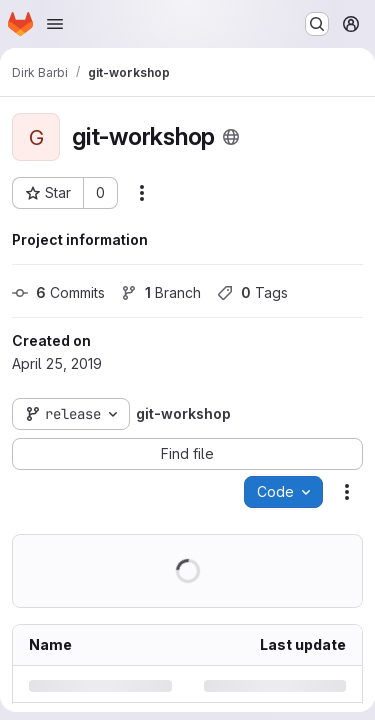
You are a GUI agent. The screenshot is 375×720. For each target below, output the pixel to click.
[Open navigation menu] (55, 24)
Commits (58, 292)
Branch (161, 292)
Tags (252, 292)
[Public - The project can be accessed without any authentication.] (231, 137)
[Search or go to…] (317, 24)
